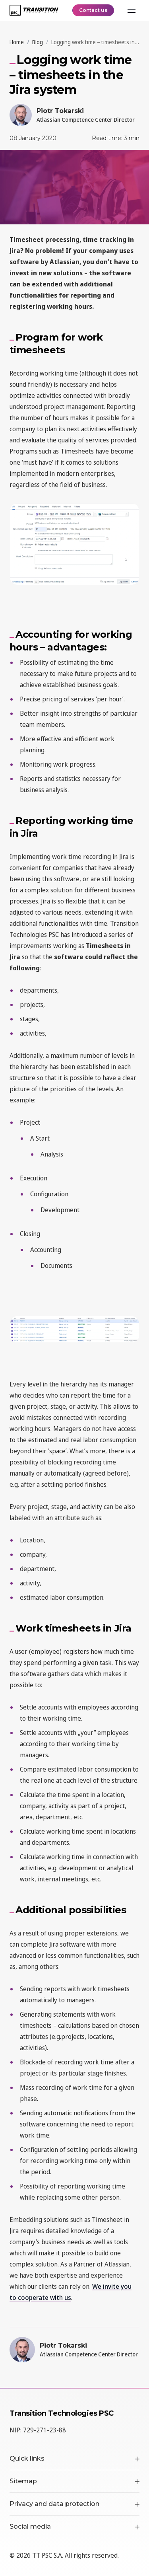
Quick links (74, 2458)
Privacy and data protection (74, 2504)
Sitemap (74, 2481)
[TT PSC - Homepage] (34, 10)
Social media (74, 2526)
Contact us (93, 10)
